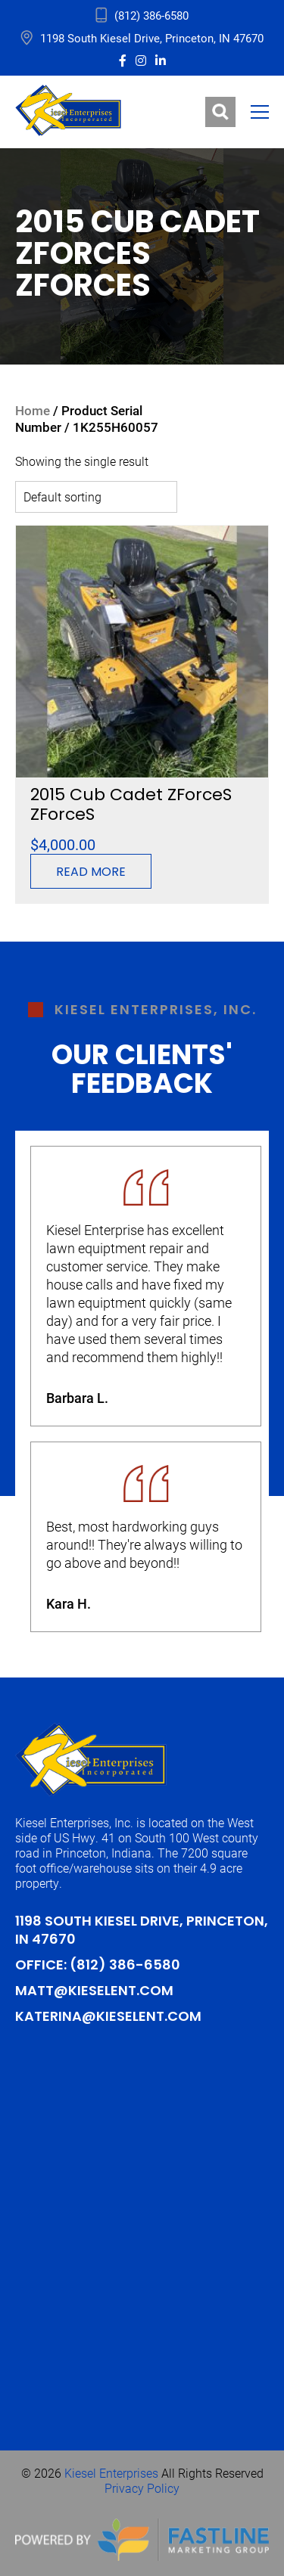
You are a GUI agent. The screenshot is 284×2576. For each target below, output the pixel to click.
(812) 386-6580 (125, 1966)
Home (32, 410)
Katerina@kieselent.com (108, 2017)
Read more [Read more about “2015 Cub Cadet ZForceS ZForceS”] (91, 873)
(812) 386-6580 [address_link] (151, 15)
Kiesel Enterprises (111, 2473)
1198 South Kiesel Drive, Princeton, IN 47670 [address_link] (152, 37)
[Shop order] (96, 497)
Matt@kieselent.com (94, 1992)
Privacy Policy (142, 2488)
